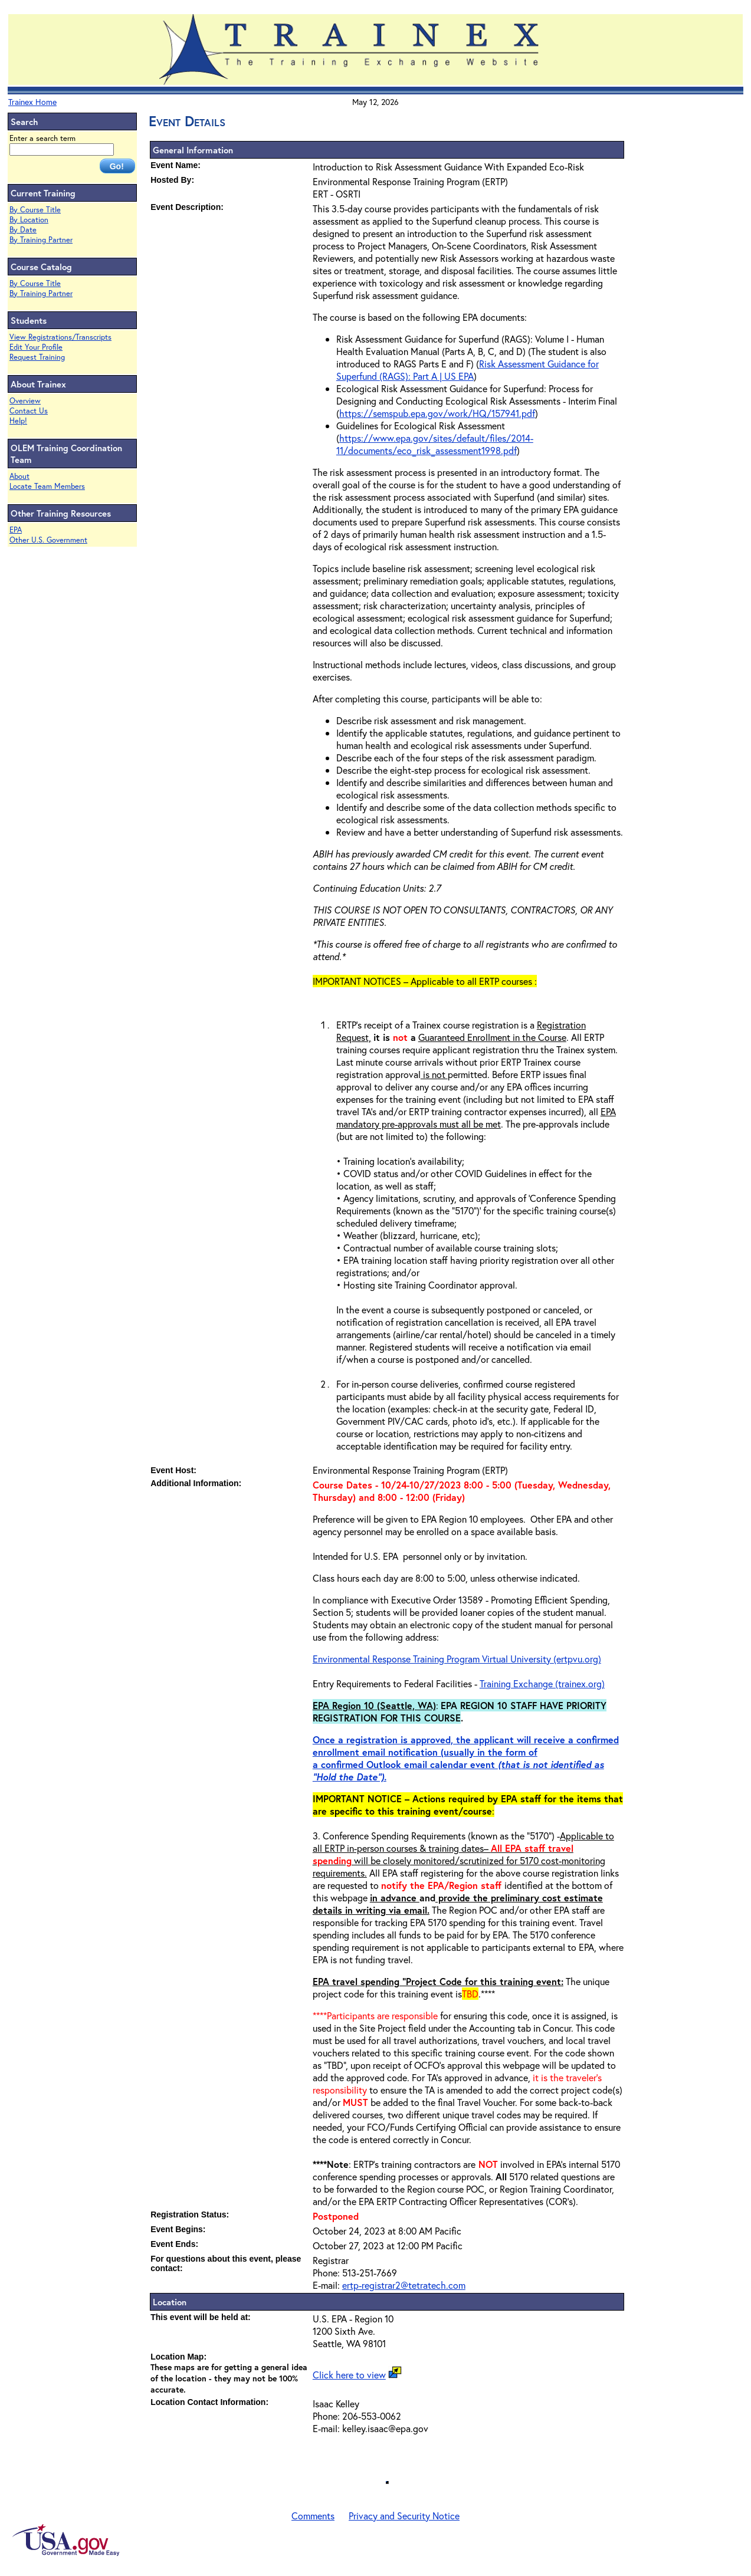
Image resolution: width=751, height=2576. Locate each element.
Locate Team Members (47, 486)
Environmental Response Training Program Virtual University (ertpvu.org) (457, 1658)
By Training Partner (41, 240)
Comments (312, 2515)
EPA (15, 530)
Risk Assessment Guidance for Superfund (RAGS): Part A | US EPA (467, 369)
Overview (25, 401)
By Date (23, 230)
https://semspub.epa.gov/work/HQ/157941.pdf (437, 413)
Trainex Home (32, 101)
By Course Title (35, 210)
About (19, 476)
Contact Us (28, 411)
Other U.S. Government (48, 540)
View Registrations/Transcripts (60, 337)
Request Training (37, 357)
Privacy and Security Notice (404, 2515)
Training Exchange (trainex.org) (542, 1683)
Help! (18, 421)
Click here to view (349, 2374)
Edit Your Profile (36, 347)
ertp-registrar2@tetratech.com (403, 2285)
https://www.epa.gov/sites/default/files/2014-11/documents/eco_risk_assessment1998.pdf (434, 444)
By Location (28, 220)
